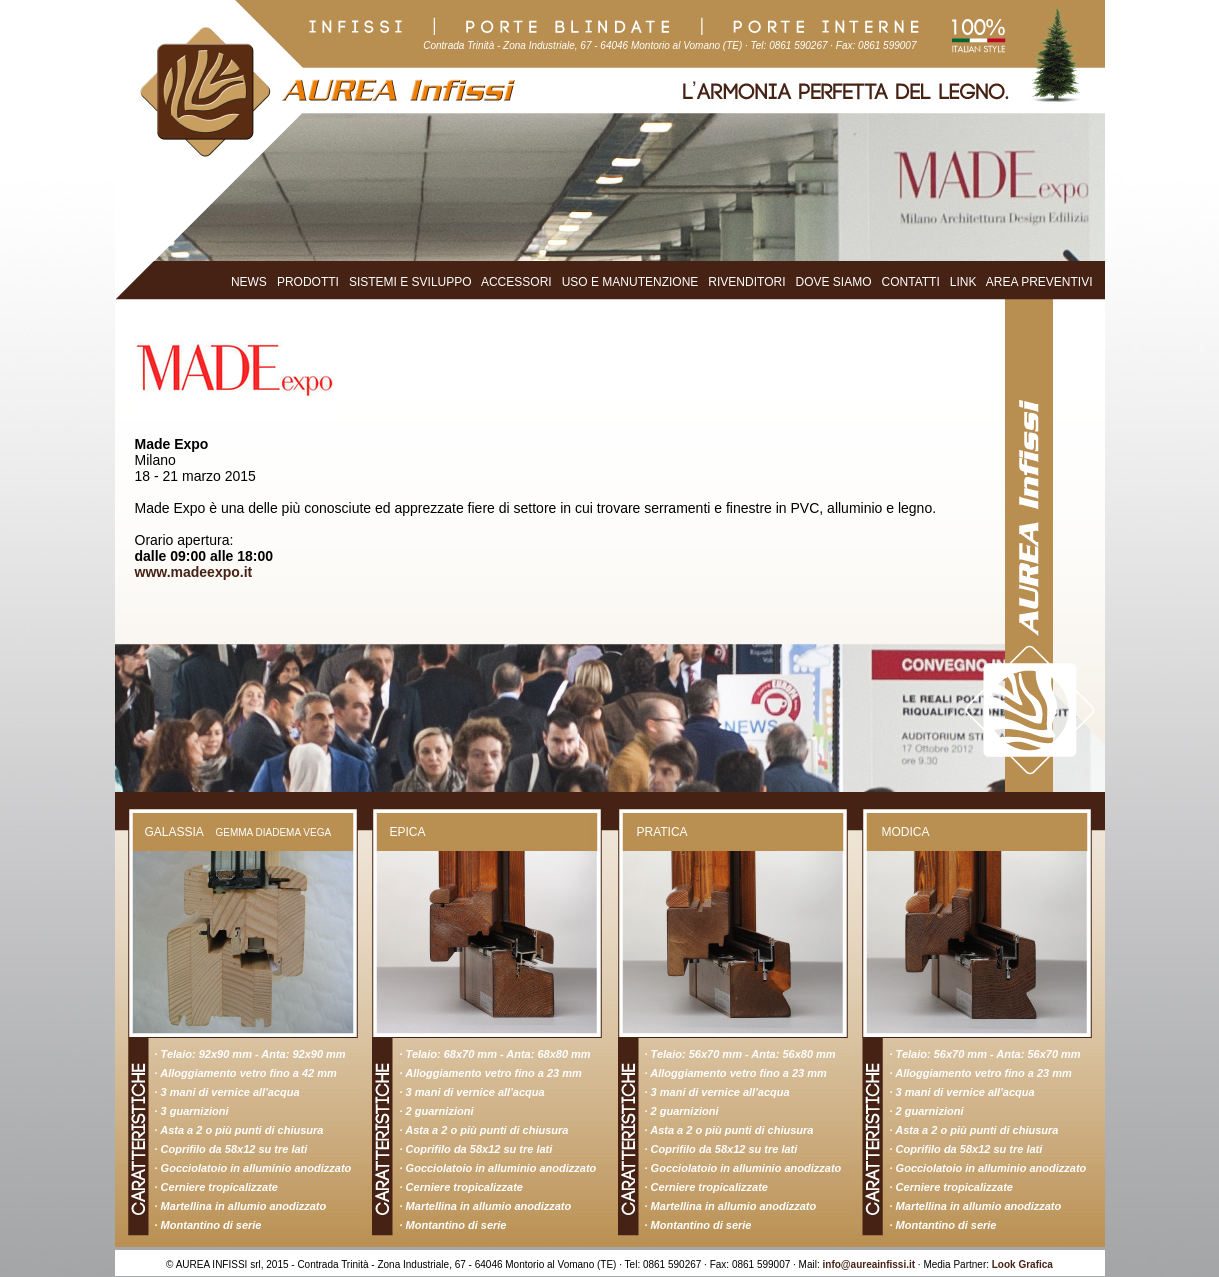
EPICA (408, 832)
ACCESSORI (516, 282)
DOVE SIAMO (834, 282)
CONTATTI (911, 282)
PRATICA (662, 832)
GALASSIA (174, 832)
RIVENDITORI (746, 282)
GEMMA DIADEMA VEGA (274, 832)
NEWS (249, 282)
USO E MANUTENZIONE (630, 282)
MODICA (906, 832)
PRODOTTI (308, 282)
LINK (963, 282)
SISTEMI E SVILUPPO (410, 282)
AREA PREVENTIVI (1039, 282)
